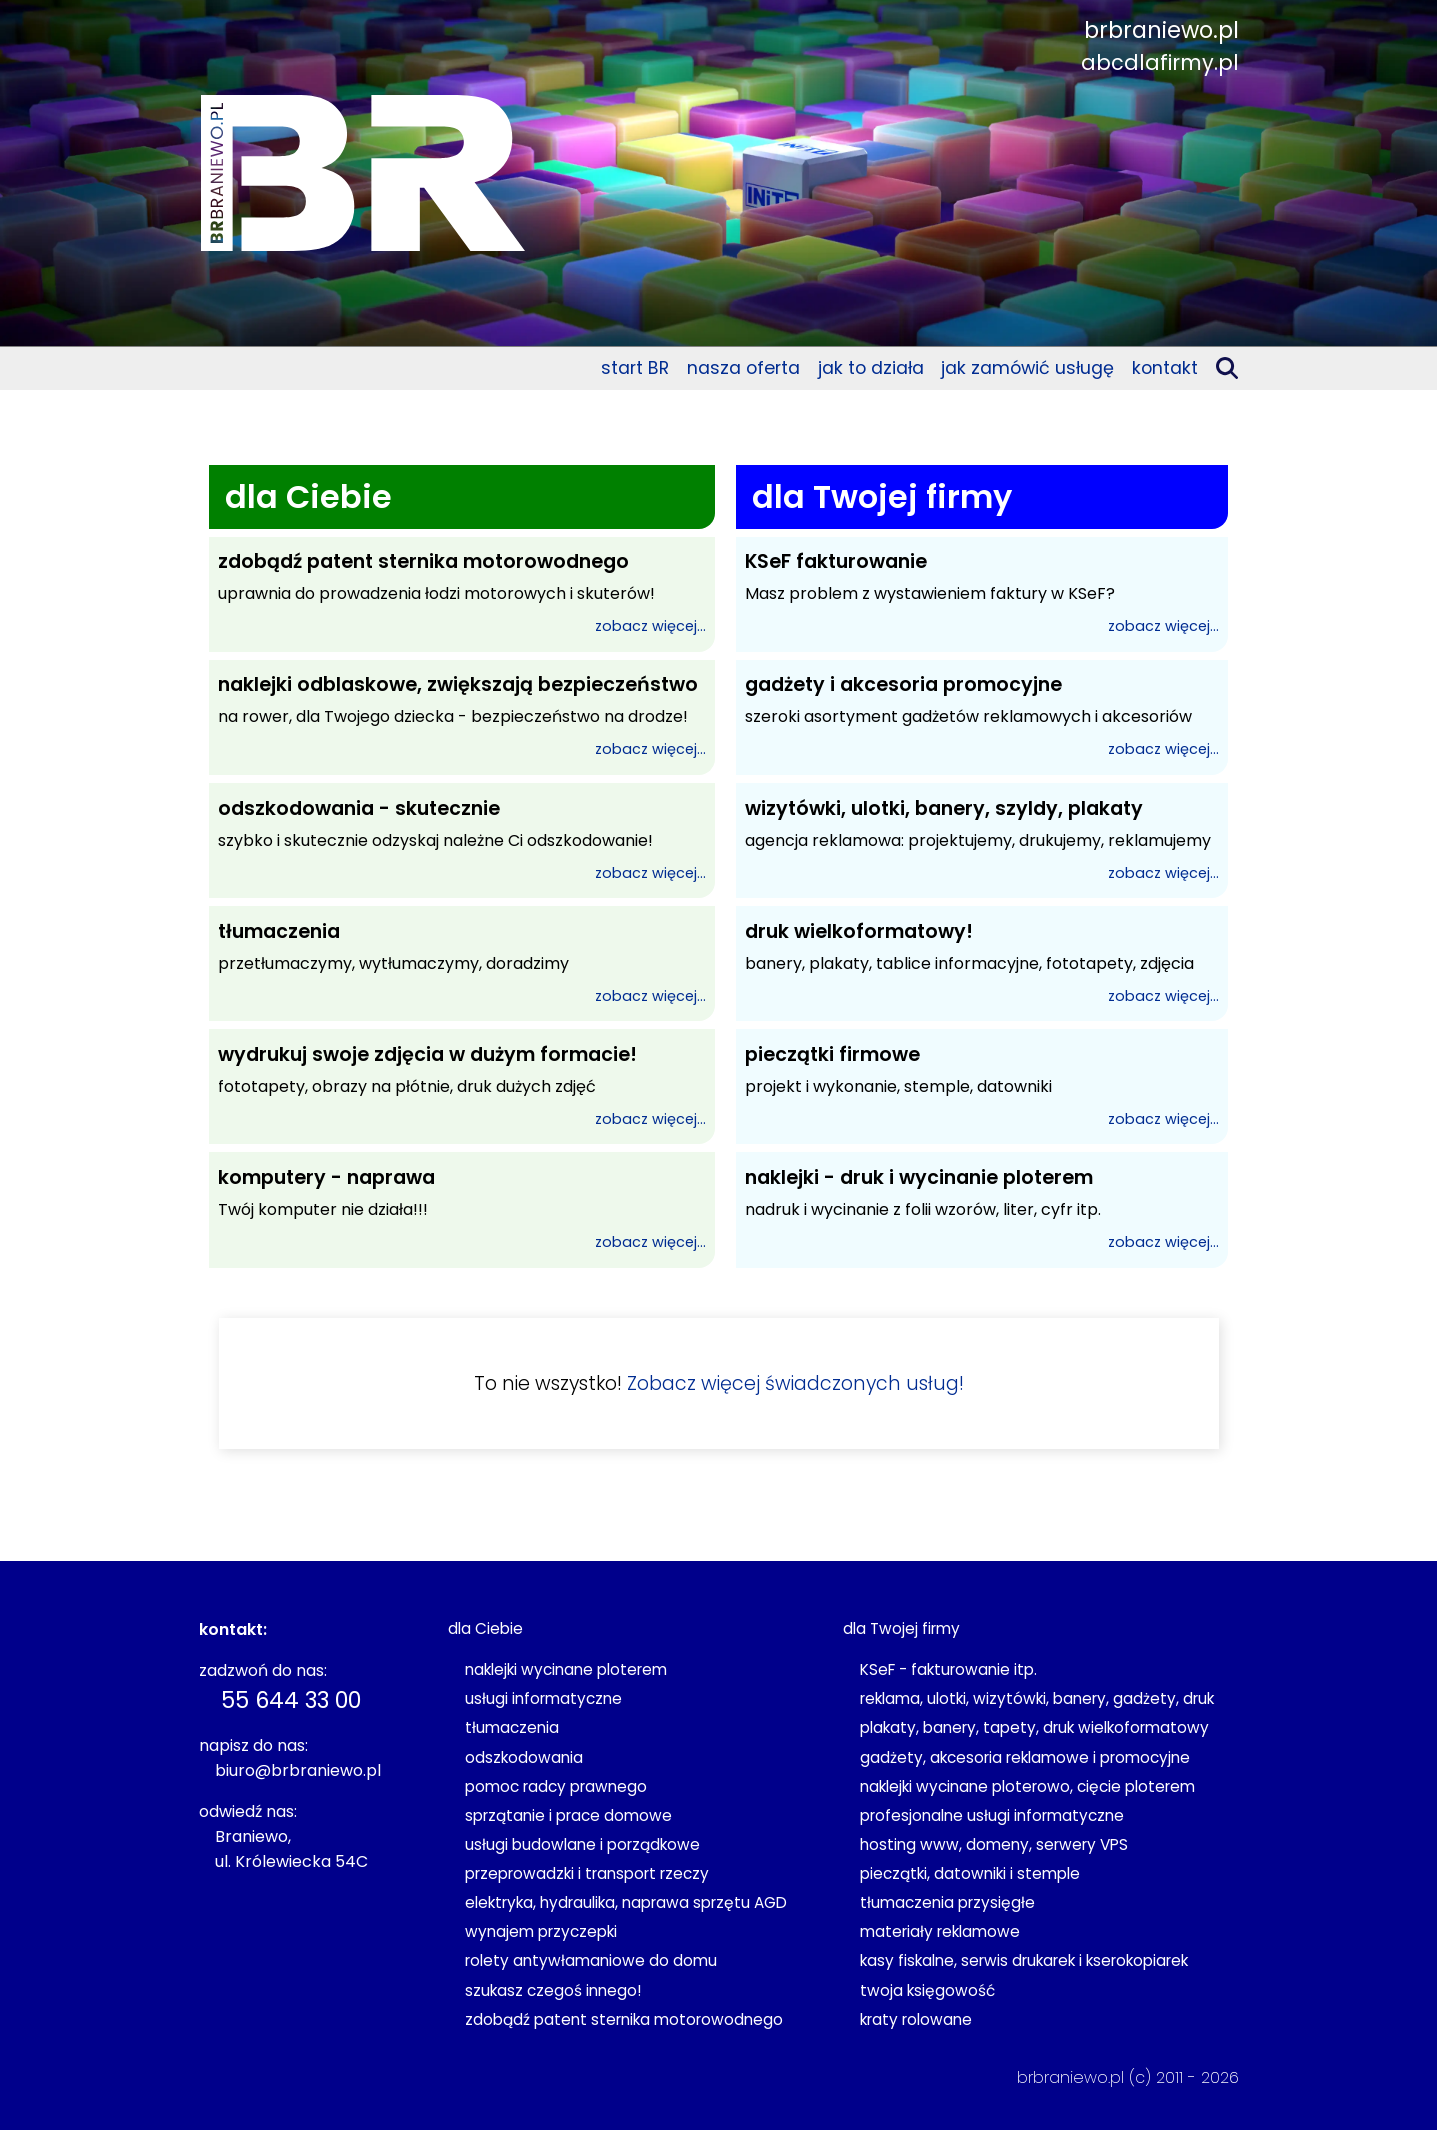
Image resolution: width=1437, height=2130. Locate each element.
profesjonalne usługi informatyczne (992, 1815)
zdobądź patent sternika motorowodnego (624, 2019)
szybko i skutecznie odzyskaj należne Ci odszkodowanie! (461, 841)
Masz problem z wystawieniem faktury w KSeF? (981, 594)
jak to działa (871, 368)
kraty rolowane (916, 2019)
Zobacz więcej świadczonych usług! (795, 1383)
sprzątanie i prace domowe (568, 1815)
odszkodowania (524, 1757)
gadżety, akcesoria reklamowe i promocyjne (1025, 1757)
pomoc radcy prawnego (556, 1786)
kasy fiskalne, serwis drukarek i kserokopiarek (1024, 1960)
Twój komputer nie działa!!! (461, 1210)
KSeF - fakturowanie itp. (948, 1669)
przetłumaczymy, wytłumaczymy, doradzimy (461, 964)
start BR (635, 368)
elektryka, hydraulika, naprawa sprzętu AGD (626, 1902)
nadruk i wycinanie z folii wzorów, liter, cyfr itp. (981, 1210)
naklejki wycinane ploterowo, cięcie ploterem (1027, 1786)
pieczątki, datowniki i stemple (970, 1873)
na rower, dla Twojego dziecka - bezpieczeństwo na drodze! (461, 717)
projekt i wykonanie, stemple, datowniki (981, 1087)
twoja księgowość (927, 1990)
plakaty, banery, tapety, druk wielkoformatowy (1034, 1727)
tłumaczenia (512, 1727)
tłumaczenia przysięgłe (947, 1902)
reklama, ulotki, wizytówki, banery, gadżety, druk (1037, 1698)
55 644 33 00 (291, 1700)
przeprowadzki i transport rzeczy (587, 1873)
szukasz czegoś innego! (553, 1990)
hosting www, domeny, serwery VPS (994, 1844)
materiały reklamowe (940, 1931)
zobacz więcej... (650, 626)
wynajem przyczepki (541, 1931)
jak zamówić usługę (1027, 368)
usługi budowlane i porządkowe (582, 1844)
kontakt (1165, 368)
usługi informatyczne (543, 1698)
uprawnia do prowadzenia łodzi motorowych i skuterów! (461, 594)
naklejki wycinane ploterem (566, 1669)
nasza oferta (743, 368)
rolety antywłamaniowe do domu (591, 1960)
